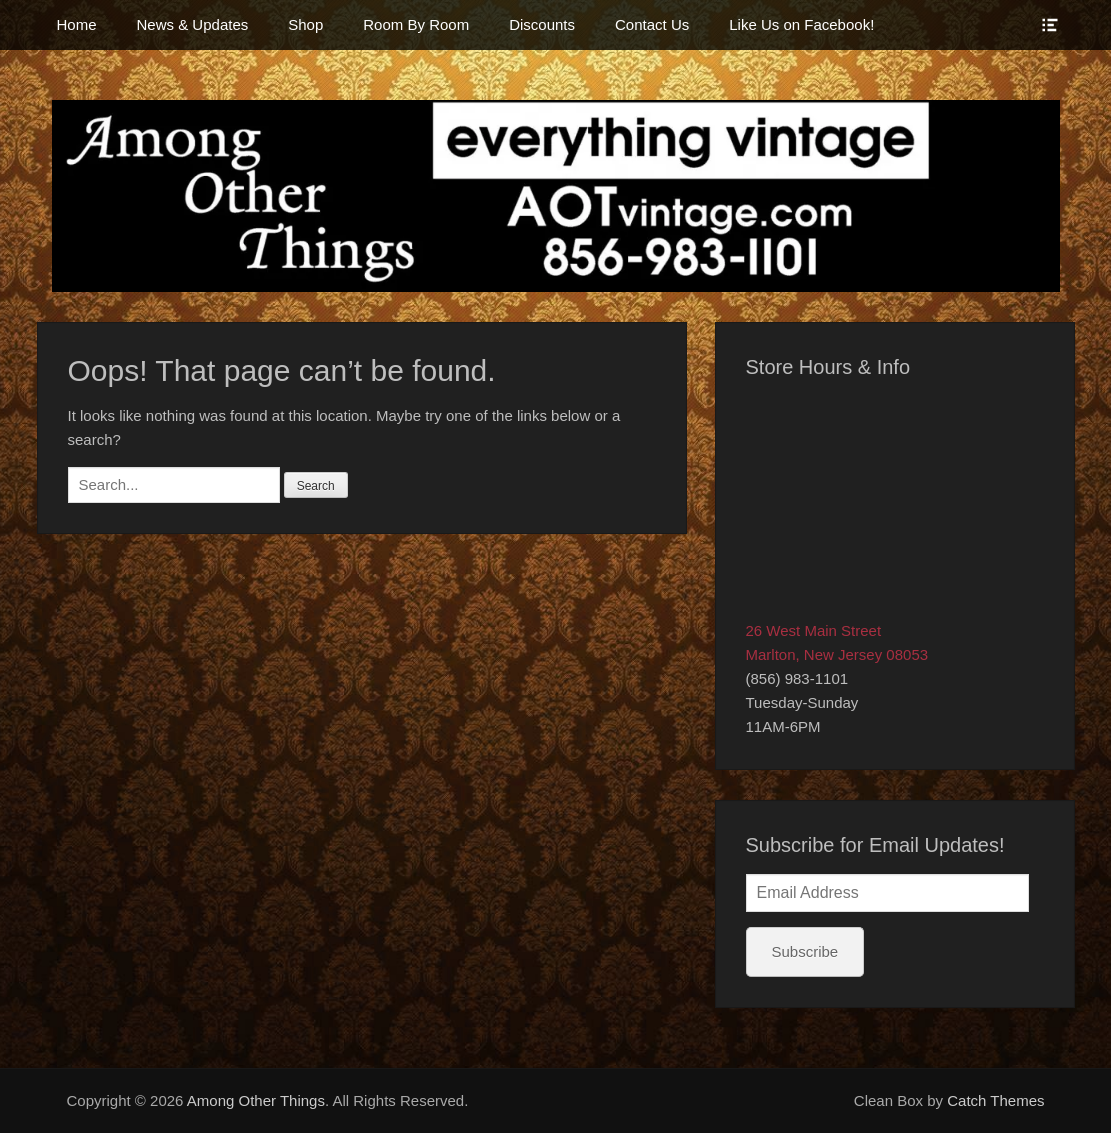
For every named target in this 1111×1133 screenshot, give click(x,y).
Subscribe (805, 951)
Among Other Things (256, 1100)
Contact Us (652, 24)
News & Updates (193, 24)
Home (77, 24)
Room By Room (416, 24)
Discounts (542, 24)
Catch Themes (995, 1100)
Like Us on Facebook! (801, 24)
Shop (305, 24)
